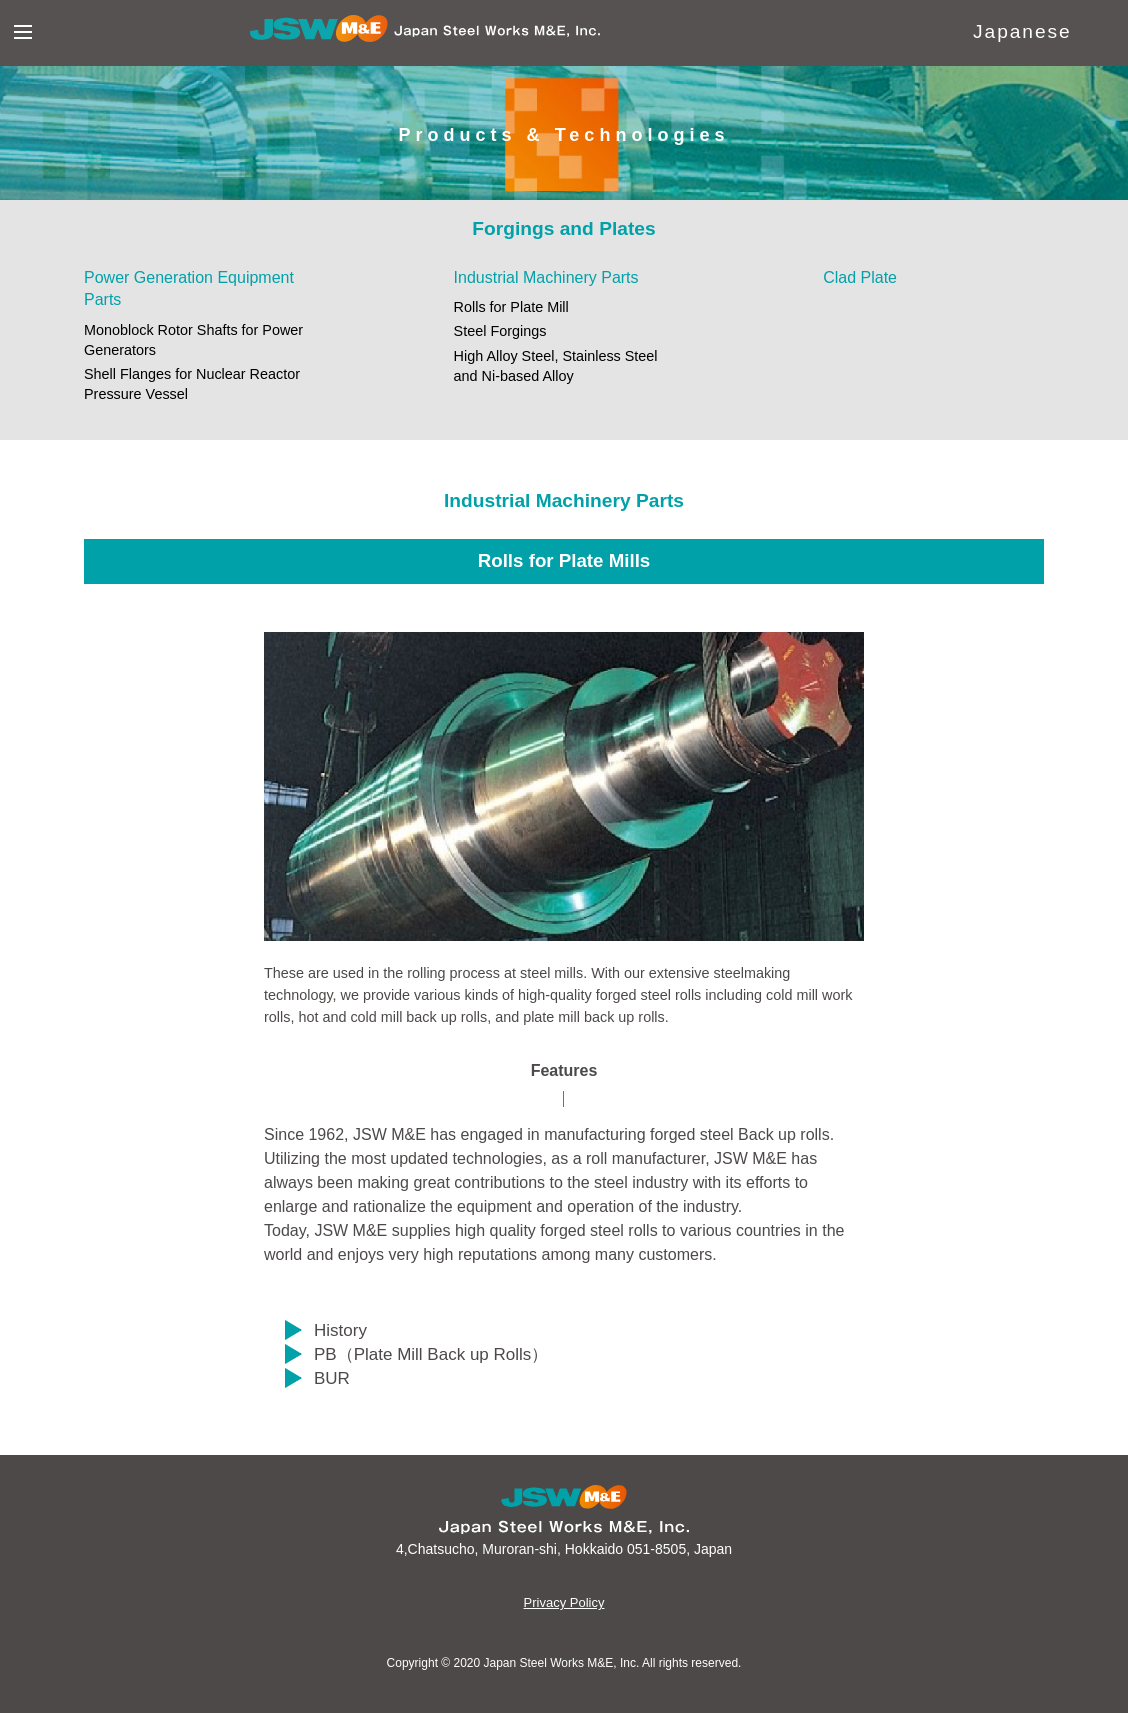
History (340, 1330)
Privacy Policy (564, 1602)
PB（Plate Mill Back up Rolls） (431, 1354)
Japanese (1022, 31)
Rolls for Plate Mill (511, 307)
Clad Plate (860, 277)
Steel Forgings (500, 331)
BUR (332, 1378)
